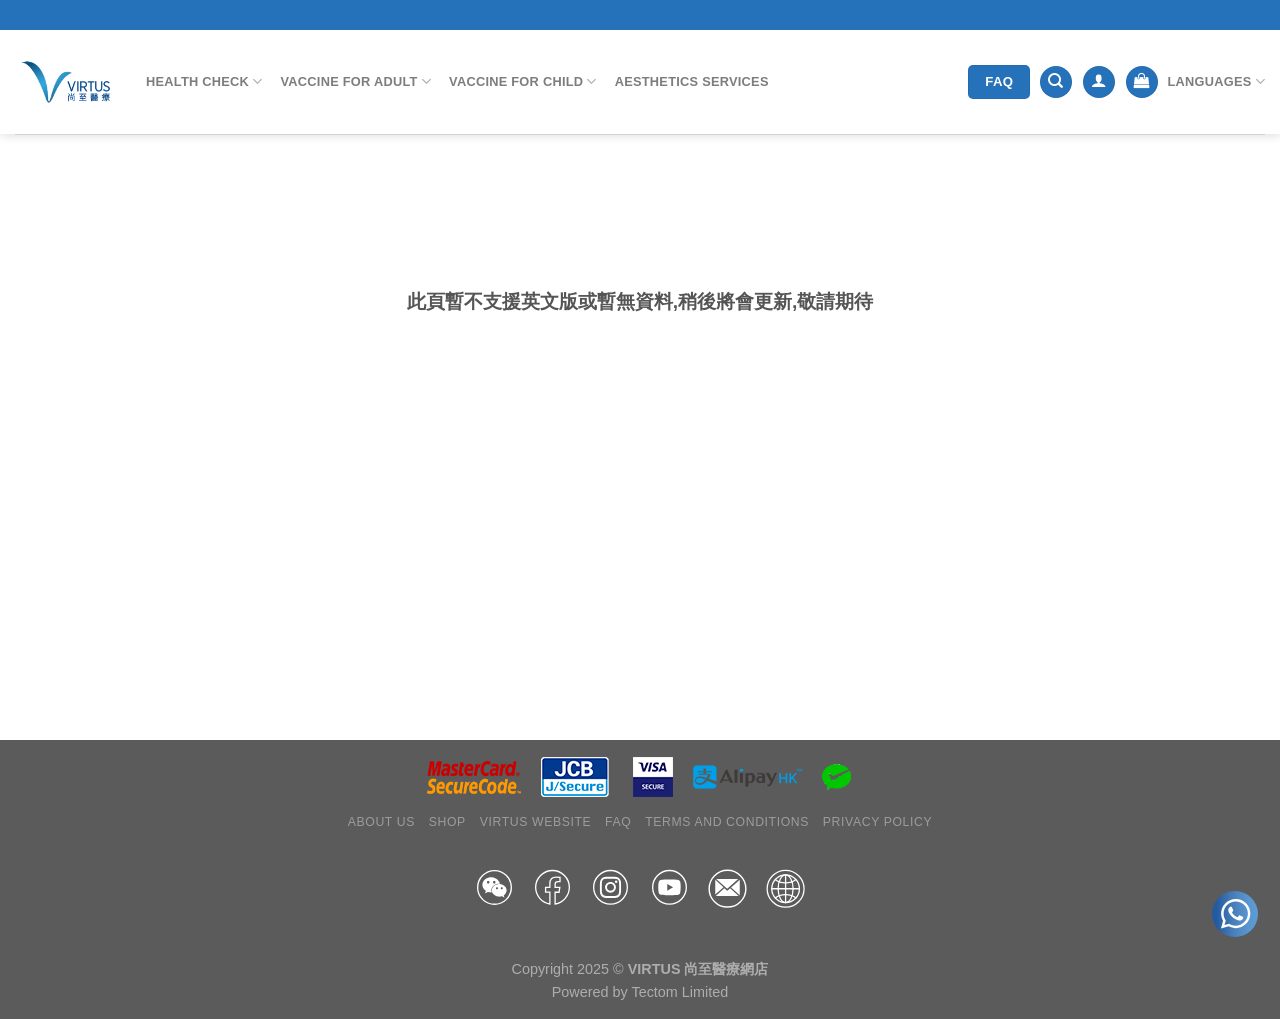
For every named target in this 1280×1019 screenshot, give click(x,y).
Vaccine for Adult (356, 81)
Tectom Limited (679, 992)
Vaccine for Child (523, 81)
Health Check (204, 81)
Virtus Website (536, 822)
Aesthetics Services (692, 81)
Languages (1216, 81)
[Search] (1056, 82)
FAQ (618, 822)
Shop (447, 822)
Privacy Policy (877, 822)
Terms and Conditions (727, 822)
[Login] (1099, 82)
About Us (381, 822)
